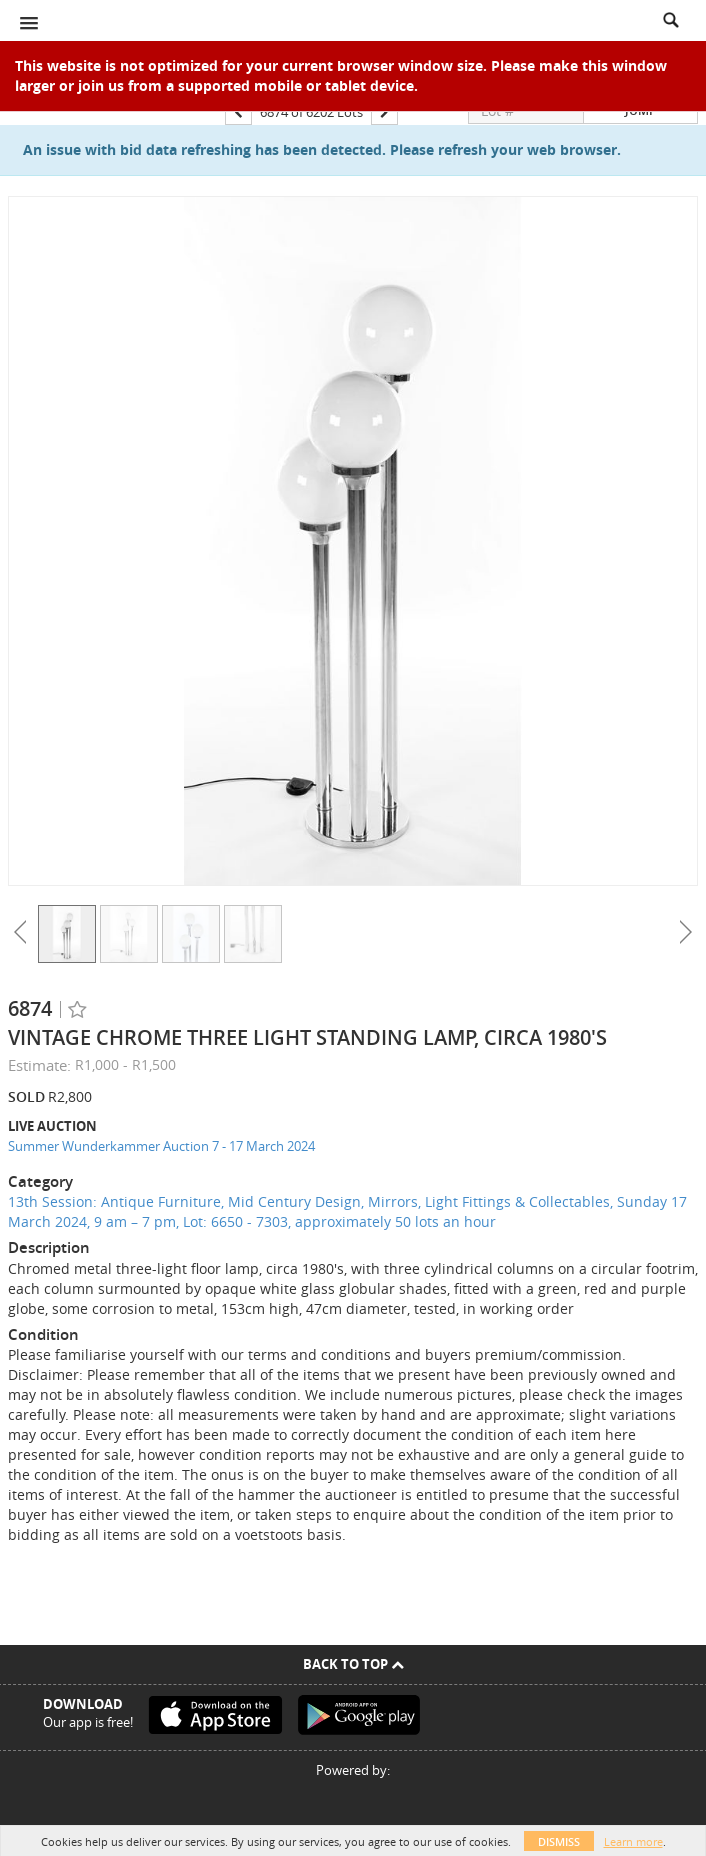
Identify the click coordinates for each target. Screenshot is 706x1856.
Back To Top (353, 1664)
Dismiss (559, 1841)
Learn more (633, 1841)
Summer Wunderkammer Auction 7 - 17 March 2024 (161, 1146)
